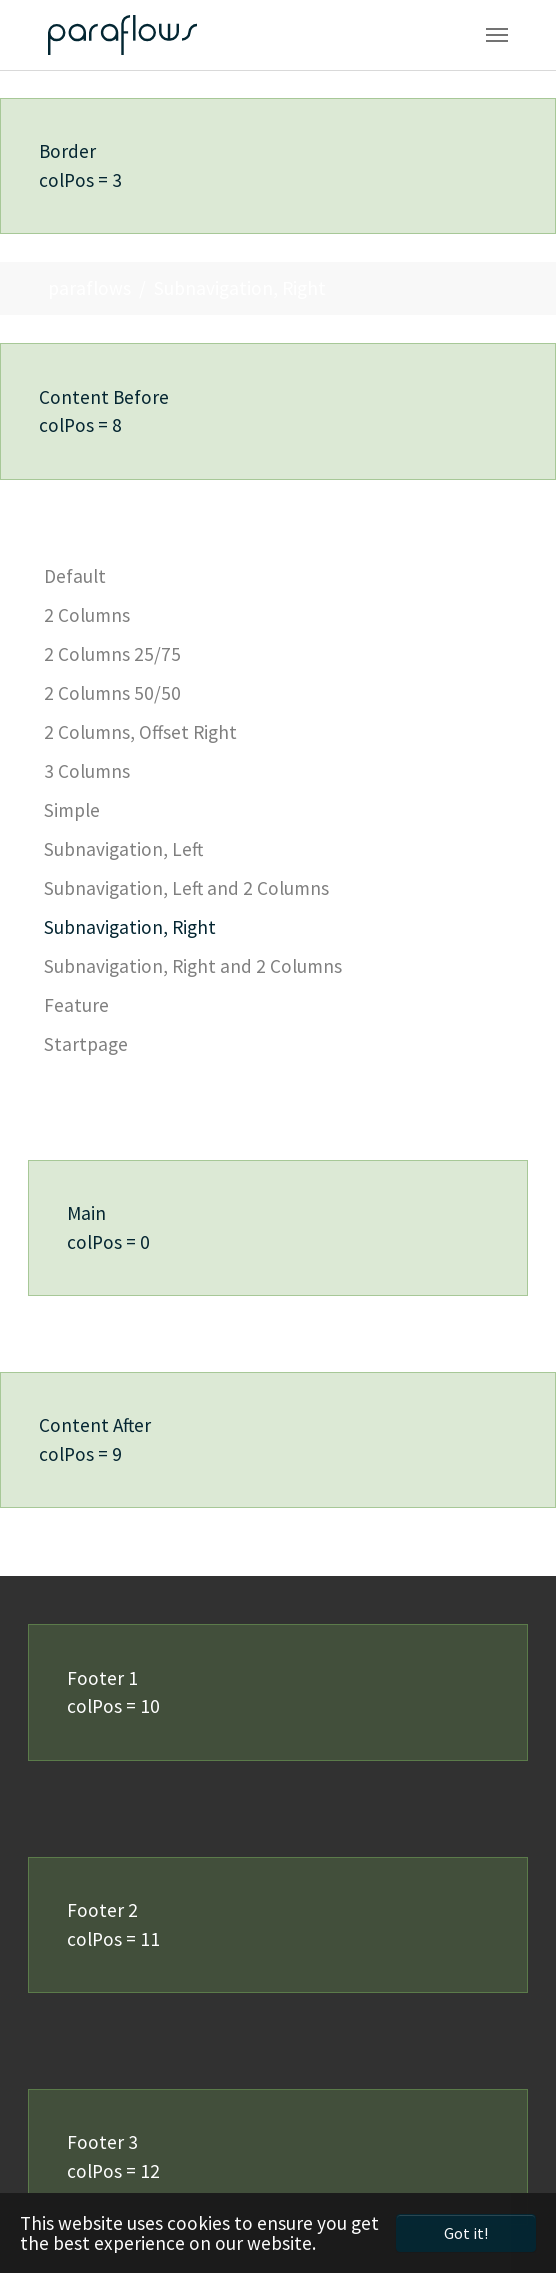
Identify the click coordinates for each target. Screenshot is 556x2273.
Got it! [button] (466, 2233)
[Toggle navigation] (497, 35)
